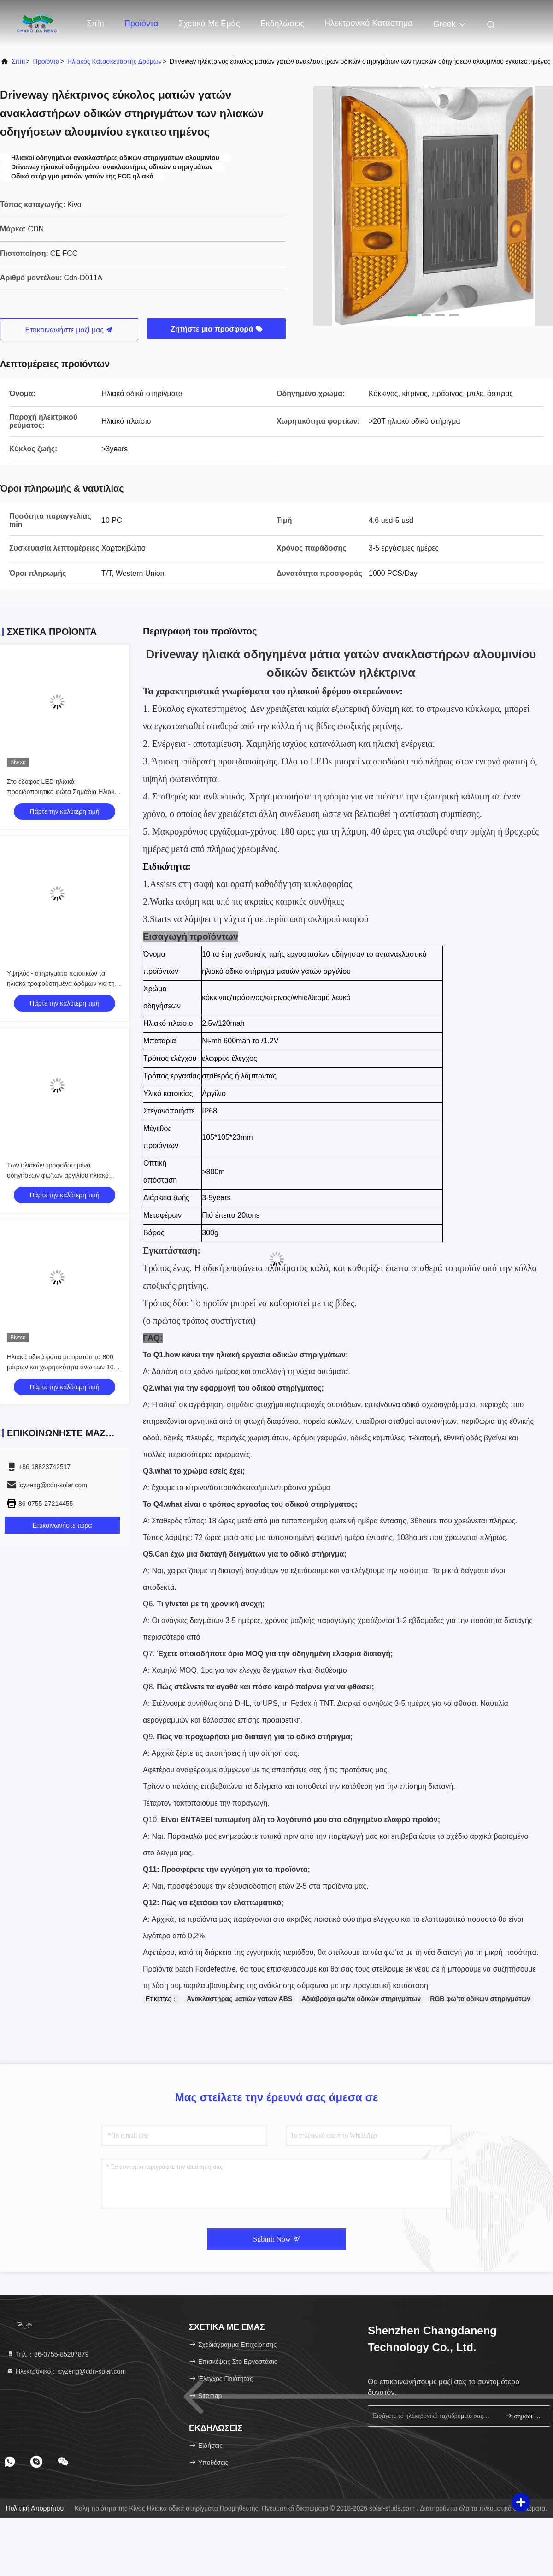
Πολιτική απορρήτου (35, 2508)
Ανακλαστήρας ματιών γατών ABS (239, 1998)
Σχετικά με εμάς (209, 23)
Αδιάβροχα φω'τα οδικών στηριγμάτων (361, 1998)
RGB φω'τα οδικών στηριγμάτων (480, 1998)
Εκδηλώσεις (282, 23)
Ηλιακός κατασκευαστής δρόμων (114, 61)
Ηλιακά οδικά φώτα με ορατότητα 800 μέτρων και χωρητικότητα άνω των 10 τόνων (60, 1367)
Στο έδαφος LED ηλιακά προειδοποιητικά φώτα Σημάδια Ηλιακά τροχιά (62, 791)
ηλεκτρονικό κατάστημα (368, 23)
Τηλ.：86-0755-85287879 (47, 2354)
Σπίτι (95, 23)
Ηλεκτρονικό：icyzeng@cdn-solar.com (66, 2371)
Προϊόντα (141, 23)
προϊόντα (46, 61)
